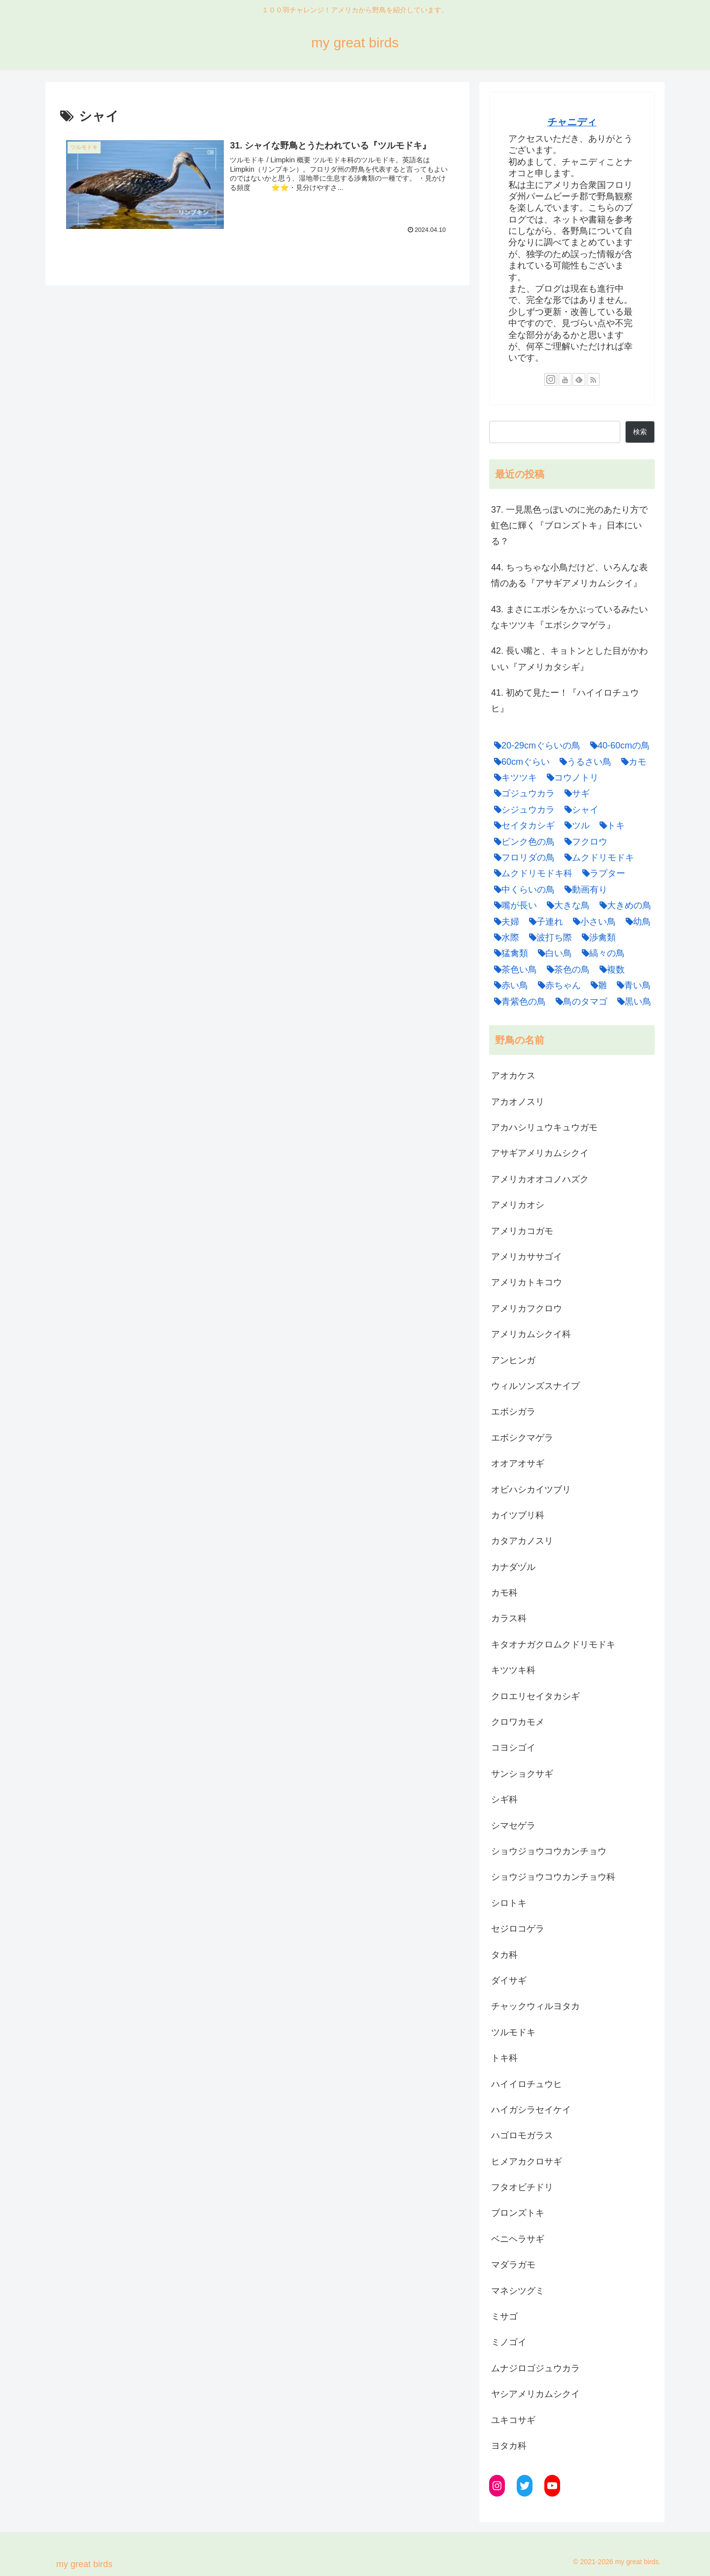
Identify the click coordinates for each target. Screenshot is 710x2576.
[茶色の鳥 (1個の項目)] (566, 969)
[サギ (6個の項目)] (575, 793)
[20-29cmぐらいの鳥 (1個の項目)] (534, 745)
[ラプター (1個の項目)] (601, 873)
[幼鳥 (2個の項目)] (636, 922)
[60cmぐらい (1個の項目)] (519, 762)
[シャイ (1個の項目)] (579, 810)
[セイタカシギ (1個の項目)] (522, 825)
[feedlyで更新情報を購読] (578, 379)
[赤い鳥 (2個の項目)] (508, 985)
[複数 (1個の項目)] (610, 969)
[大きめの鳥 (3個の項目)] (623, 905)
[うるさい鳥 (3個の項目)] (583, 762)
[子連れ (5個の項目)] (543, 922)
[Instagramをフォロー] (550, 379)
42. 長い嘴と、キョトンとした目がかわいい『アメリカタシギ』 (569, 659)
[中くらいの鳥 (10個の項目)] (522, 889)
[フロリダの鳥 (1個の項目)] (522, 857)
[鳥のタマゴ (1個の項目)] (579, 1001)
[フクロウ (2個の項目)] (583, 842)
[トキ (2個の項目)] (610, 825)
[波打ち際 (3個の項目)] (548, 937)
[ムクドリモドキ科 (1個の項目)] (530, 873)
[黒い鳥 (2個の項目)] (631, 1001)
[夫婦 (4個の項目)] (504, 922)
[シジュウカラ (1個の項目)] (522, 810)
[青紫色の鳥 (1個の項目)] (517, 1001)
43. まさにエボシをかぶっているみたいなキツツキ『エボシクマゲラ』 (569, 617)
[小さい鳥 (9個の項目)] (592, 922)
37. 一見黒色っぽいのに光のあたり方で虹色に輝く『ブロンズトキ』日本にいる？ (569, 526)
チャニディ (572, 121)
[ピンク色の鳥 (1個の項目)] (522, 842)
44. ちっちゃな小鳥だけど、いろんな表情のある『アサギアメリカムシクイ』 (569, 575)
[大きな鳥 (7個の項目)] (566, 905)
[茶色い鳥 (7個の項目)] (513, 969)
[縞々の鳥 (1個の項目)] (601, 953)
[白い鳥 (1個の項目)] (552, 953)
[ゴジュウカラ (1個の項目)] (522, 793)
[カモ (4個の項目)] (631, 762)
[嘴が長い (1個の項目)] (513, 905)
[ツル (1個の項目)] (575, 825)
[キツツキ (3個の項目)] (513, 777)
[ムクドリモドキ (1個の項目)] (597, 857)
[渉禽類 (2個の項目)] (596, 937)
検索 (640, 432)
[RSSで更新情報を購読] (593, 379)
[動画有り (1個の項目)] (583, 889)
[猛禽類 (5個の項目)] (508, 953)
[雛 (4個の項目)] (596, 985)
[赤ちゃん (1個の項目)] (557, 985)
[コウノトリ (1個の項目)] (570, 777)
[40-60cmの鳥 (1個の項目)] (617, 745)
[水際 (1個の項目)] (504, 937)
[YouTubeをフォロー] (565, 379)
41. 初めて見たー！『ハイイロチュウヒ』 (565, 700)
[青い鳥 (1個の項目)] (631, 985)
